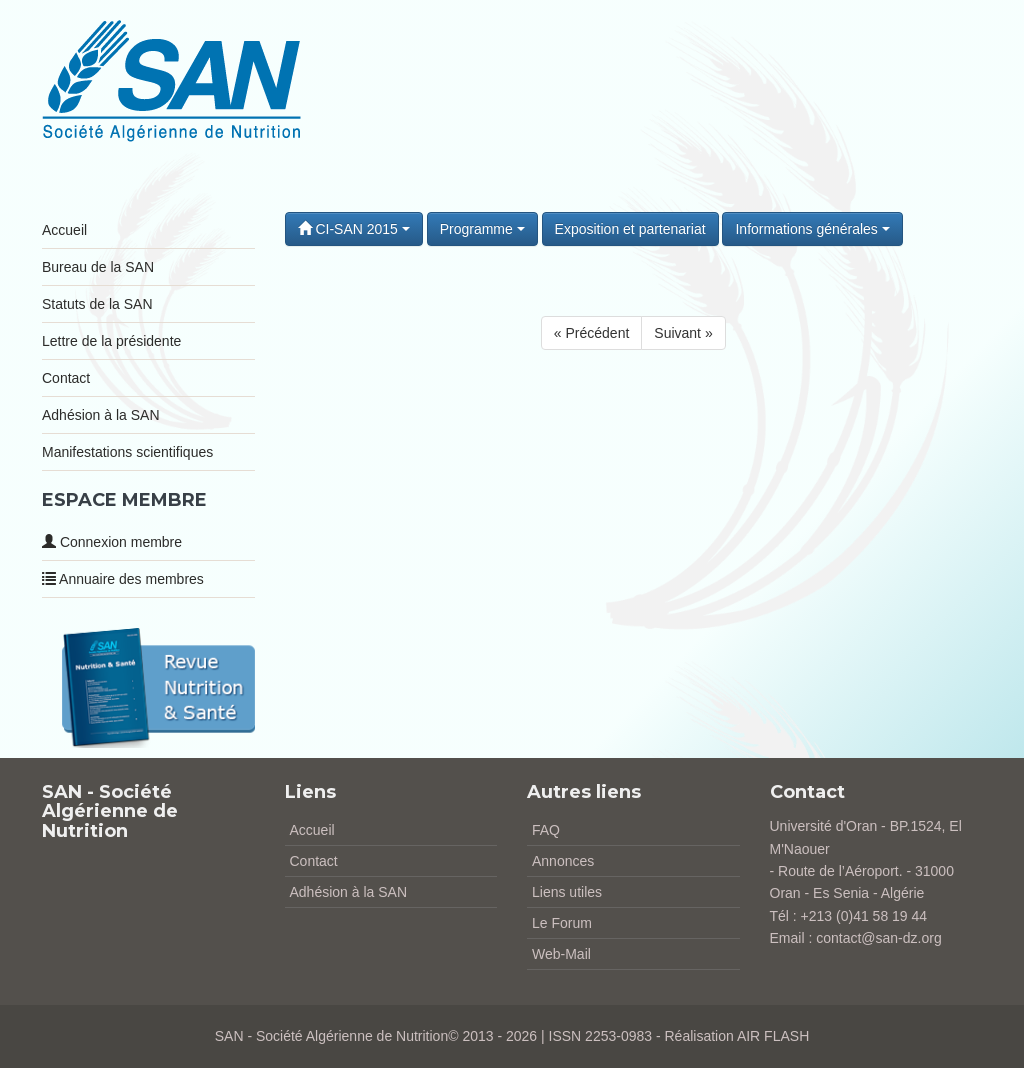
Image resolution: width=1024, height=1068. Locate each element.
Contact (66, 378)
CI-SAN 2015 (354, 229)
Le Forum (562, 923)
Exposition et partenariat (630, 229)
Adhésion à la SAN (101, 415)
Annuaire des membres (123, 579)
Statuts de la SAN (97, 304)
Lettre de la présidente (111, 341)
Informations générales (812, 229)
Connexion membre (112, 542)
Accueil (64, 230)
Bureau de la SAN (98, 267)
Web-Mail (561, 954)
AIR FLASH (773, 1036)
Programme (482, 229)
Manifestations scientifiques (127, 452)
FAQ (546, 830)
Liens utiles (567, 892)
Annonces (563, 861)
